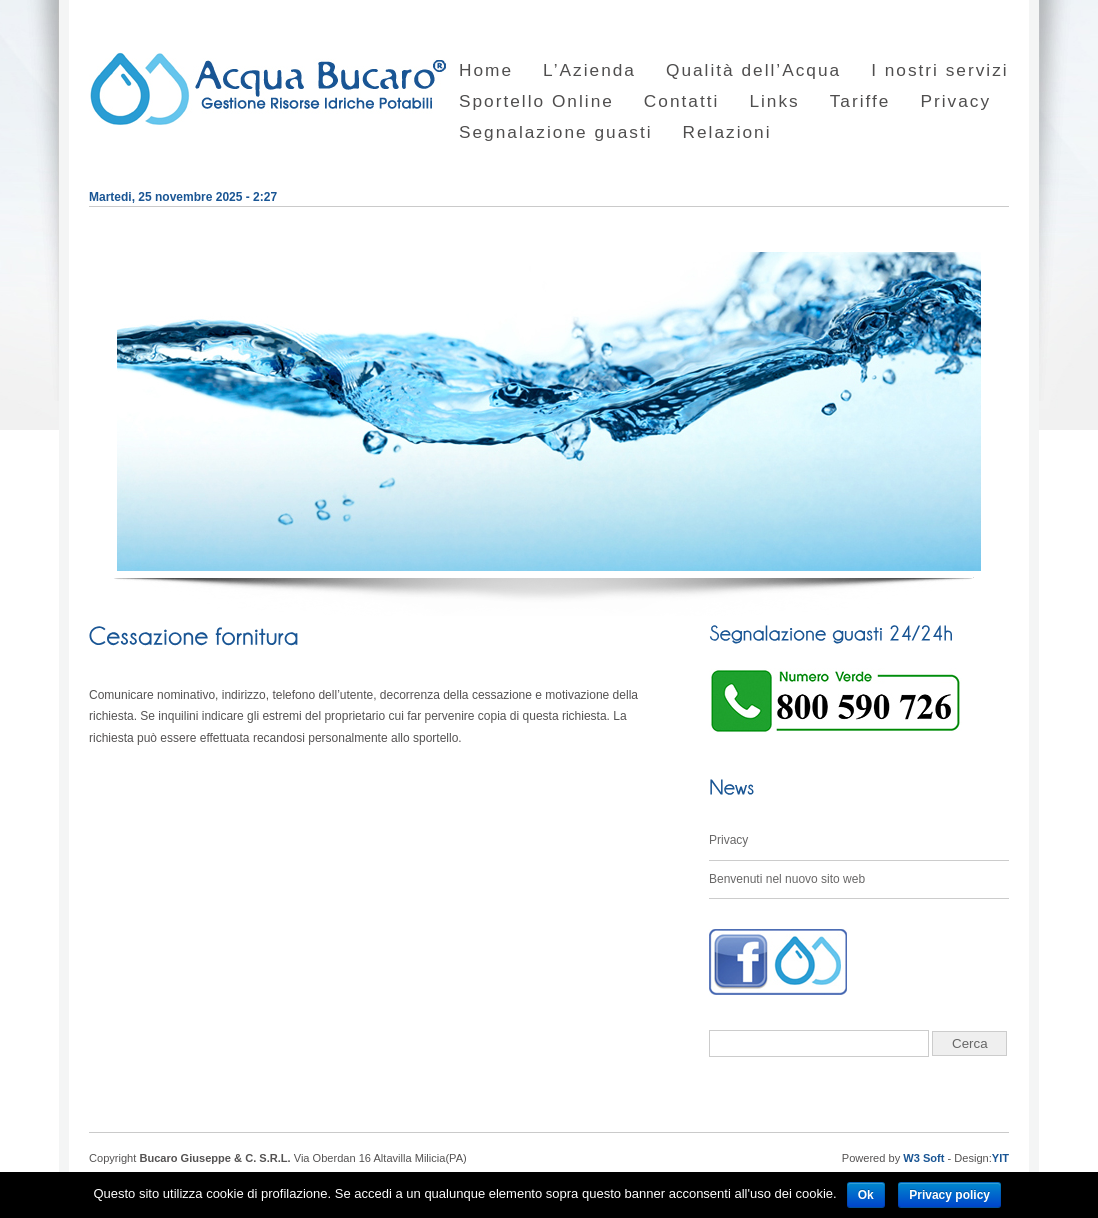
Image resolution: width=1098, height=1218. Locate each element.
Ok (866, 1195)
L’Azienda (589, 70)
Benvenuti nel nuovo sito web (787, 879)
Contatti (682, 101)
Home (486, 70)
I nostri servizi (940, 70)
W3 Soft (923, 1158)
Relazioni (727, 132)
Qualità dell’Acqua (753, 70)
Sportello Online (536, 101)
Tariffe (860, 101)
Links (774, 101)
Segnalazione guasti (556, 132)
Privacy (955, 101)
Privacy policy (949, 1195)
